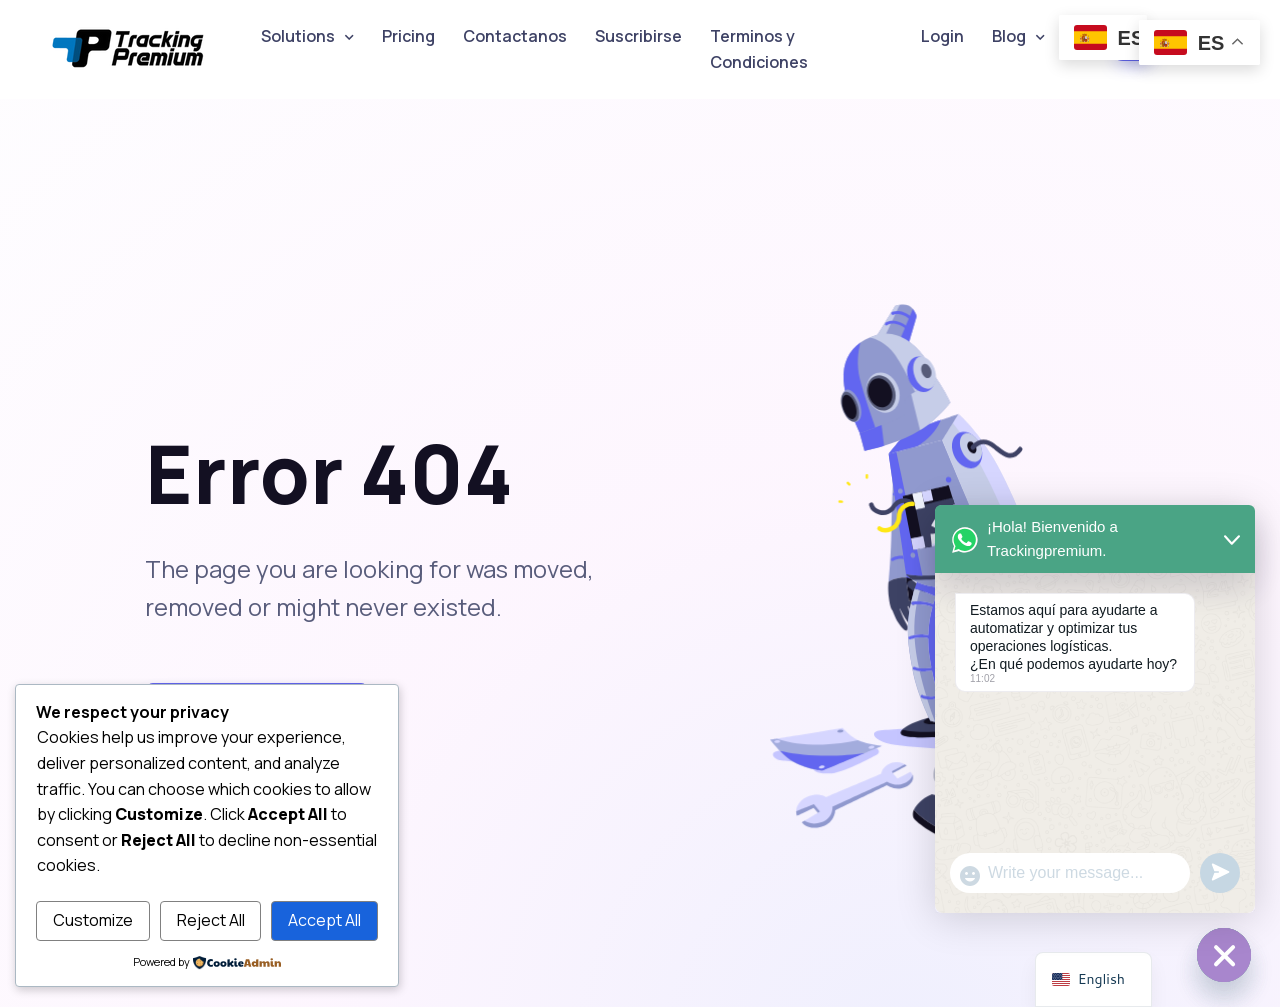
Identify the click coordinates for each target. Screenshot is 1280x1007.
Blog (1009, 36)
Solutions (298, 36)
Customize (93, 920)
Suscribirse (638, 36)
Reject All (211, 920)
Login (942, 36)
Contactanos (515, 36)
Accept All (324, 920)
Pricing (408, 36)
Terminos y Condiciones (759, 49)
